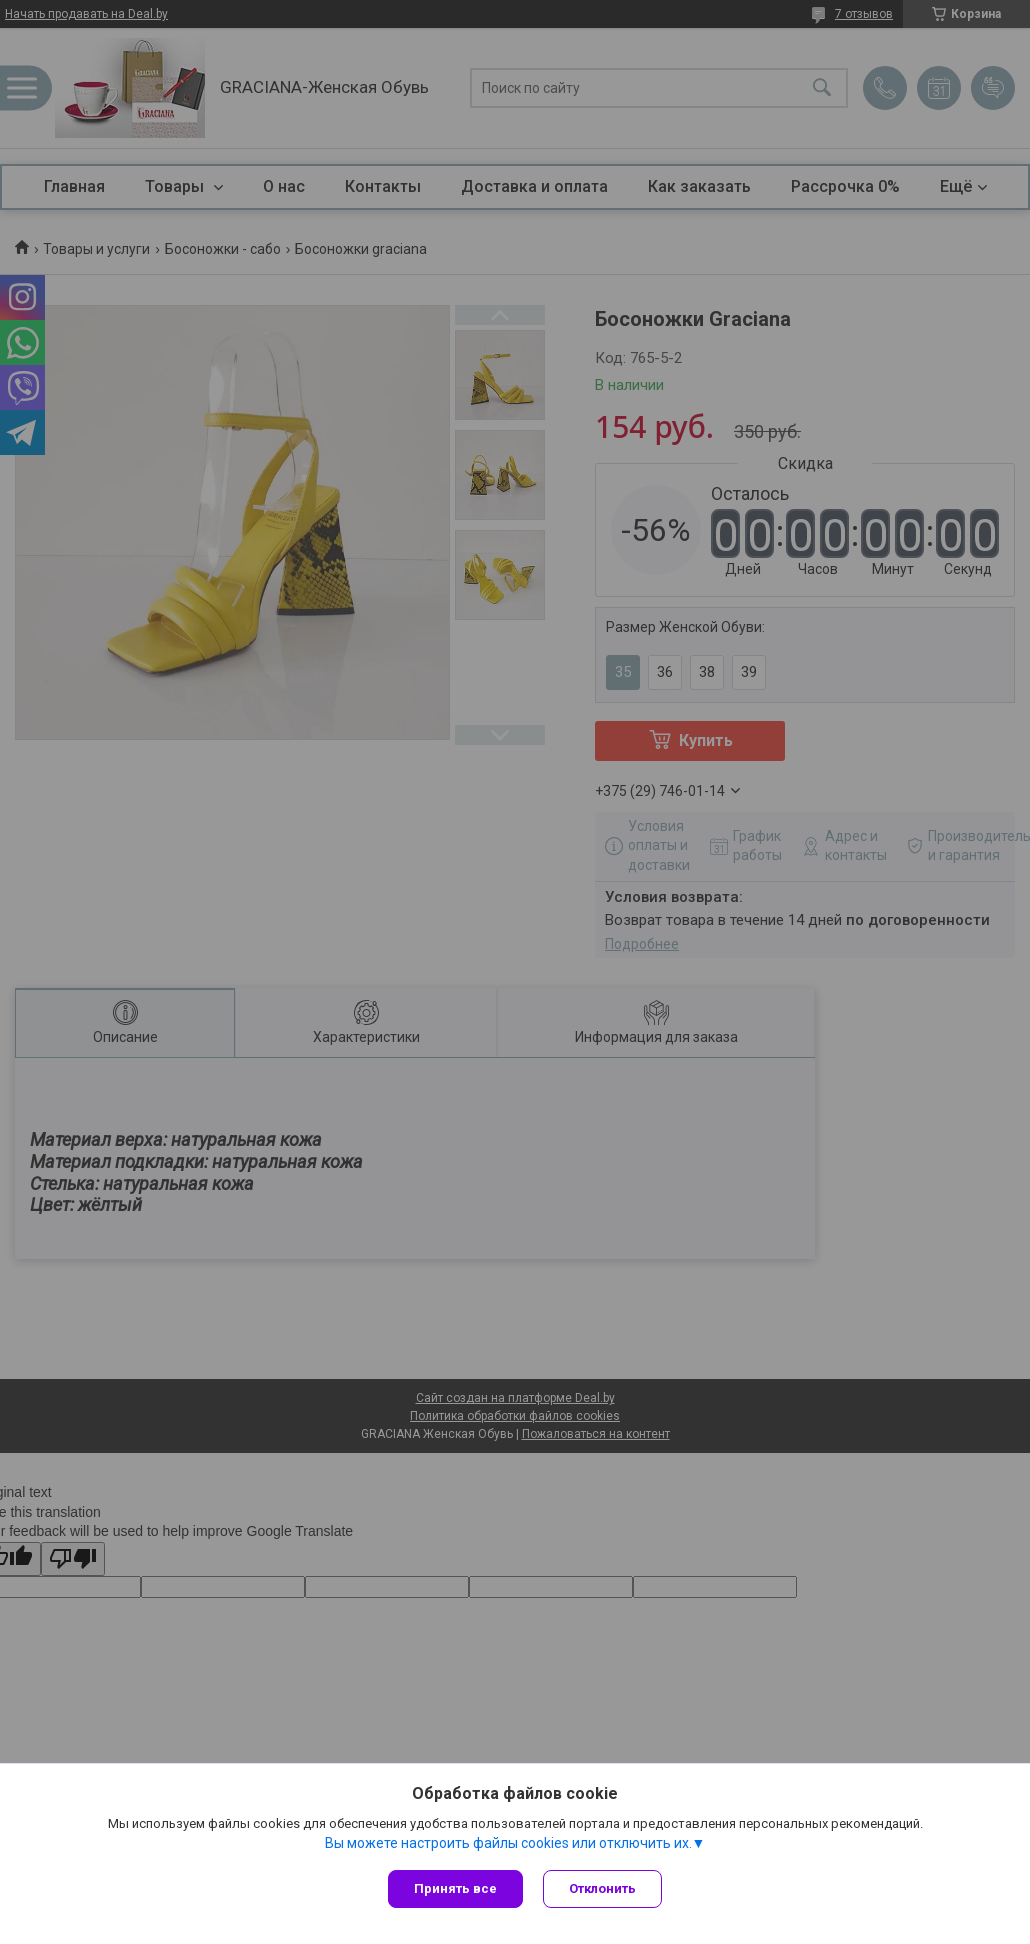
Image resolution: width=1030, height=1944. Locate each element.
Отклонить (602, 1888)
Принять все (455, 1888)
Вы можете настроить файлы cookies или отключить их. (508, 1843)
